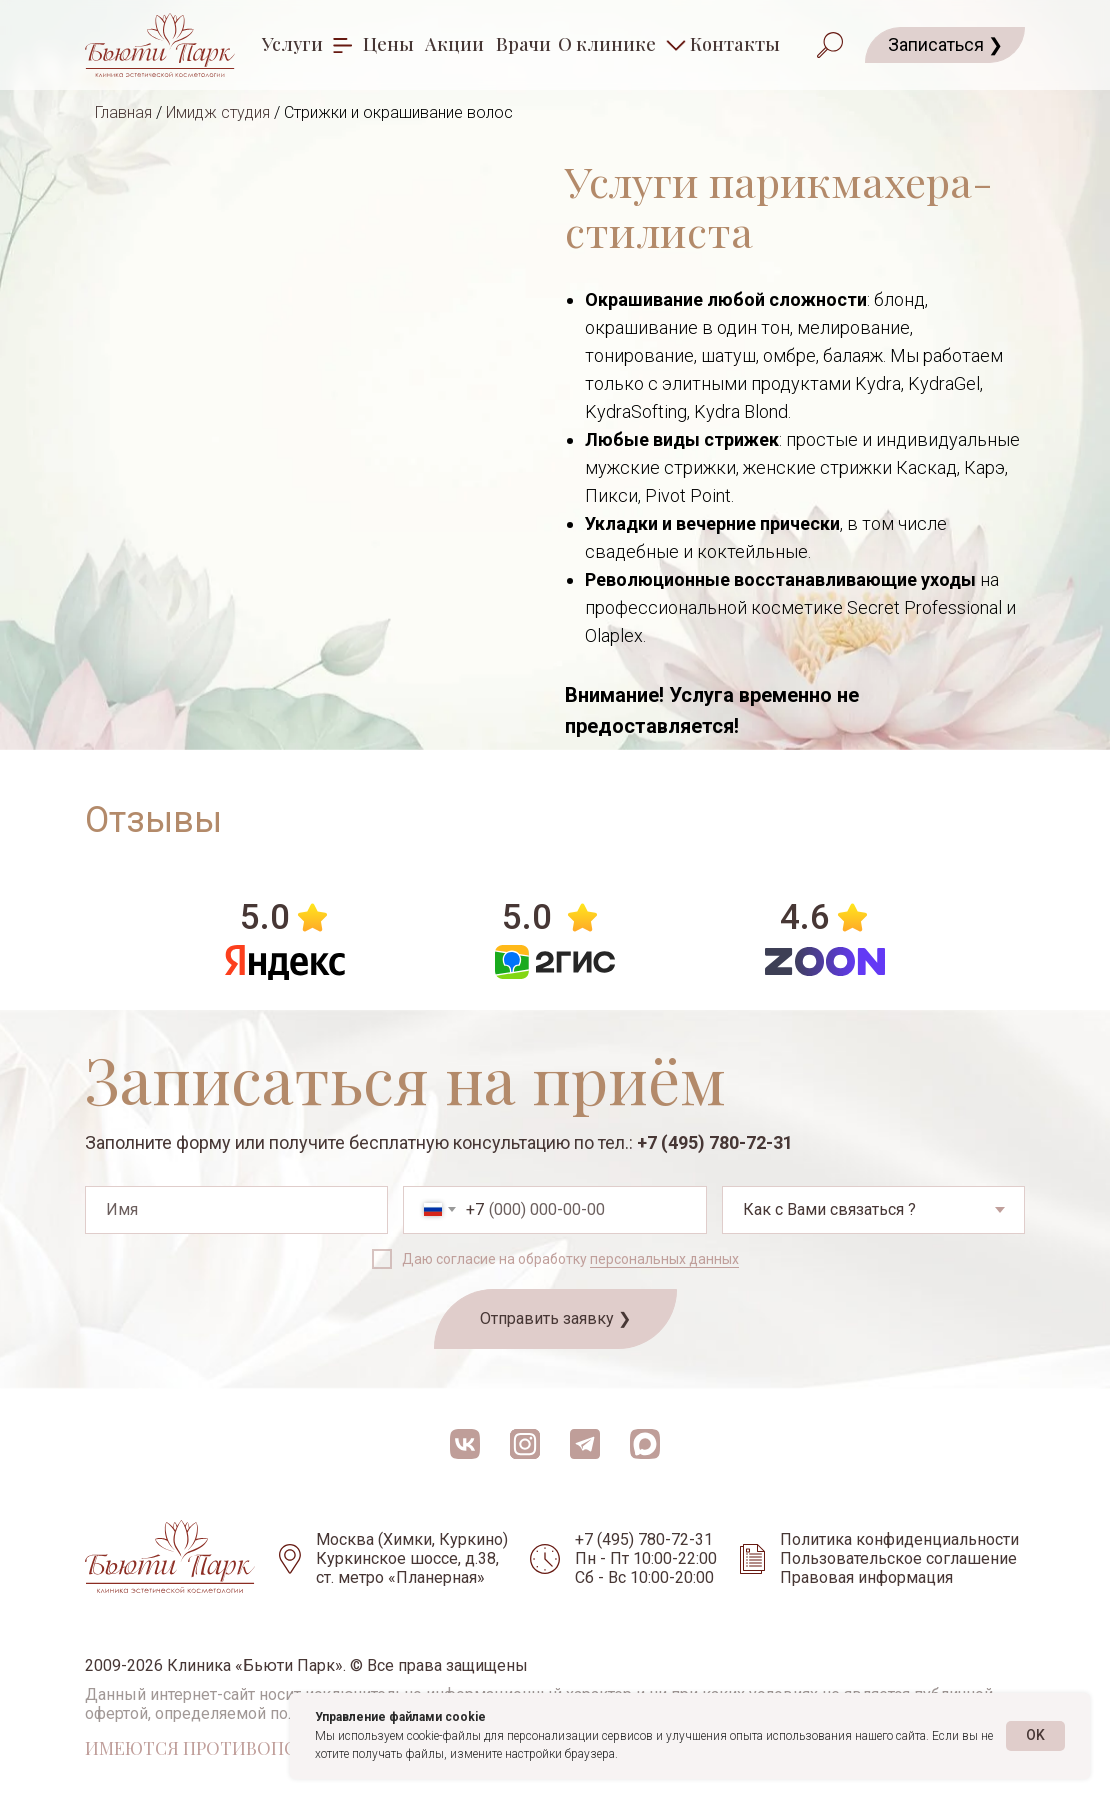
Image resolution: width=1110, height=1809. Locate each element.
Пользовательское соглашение (898, 1558)
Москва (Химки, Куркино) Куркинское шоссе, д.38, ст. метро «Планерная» (412, 1558)
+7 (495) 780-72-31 (715, 1142)
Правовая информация (866, 1577)
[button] (945, 45)
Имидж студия (218, 112)
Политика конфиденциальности (899, 1539)
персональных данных (664, 1259)
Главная (123, 112)
